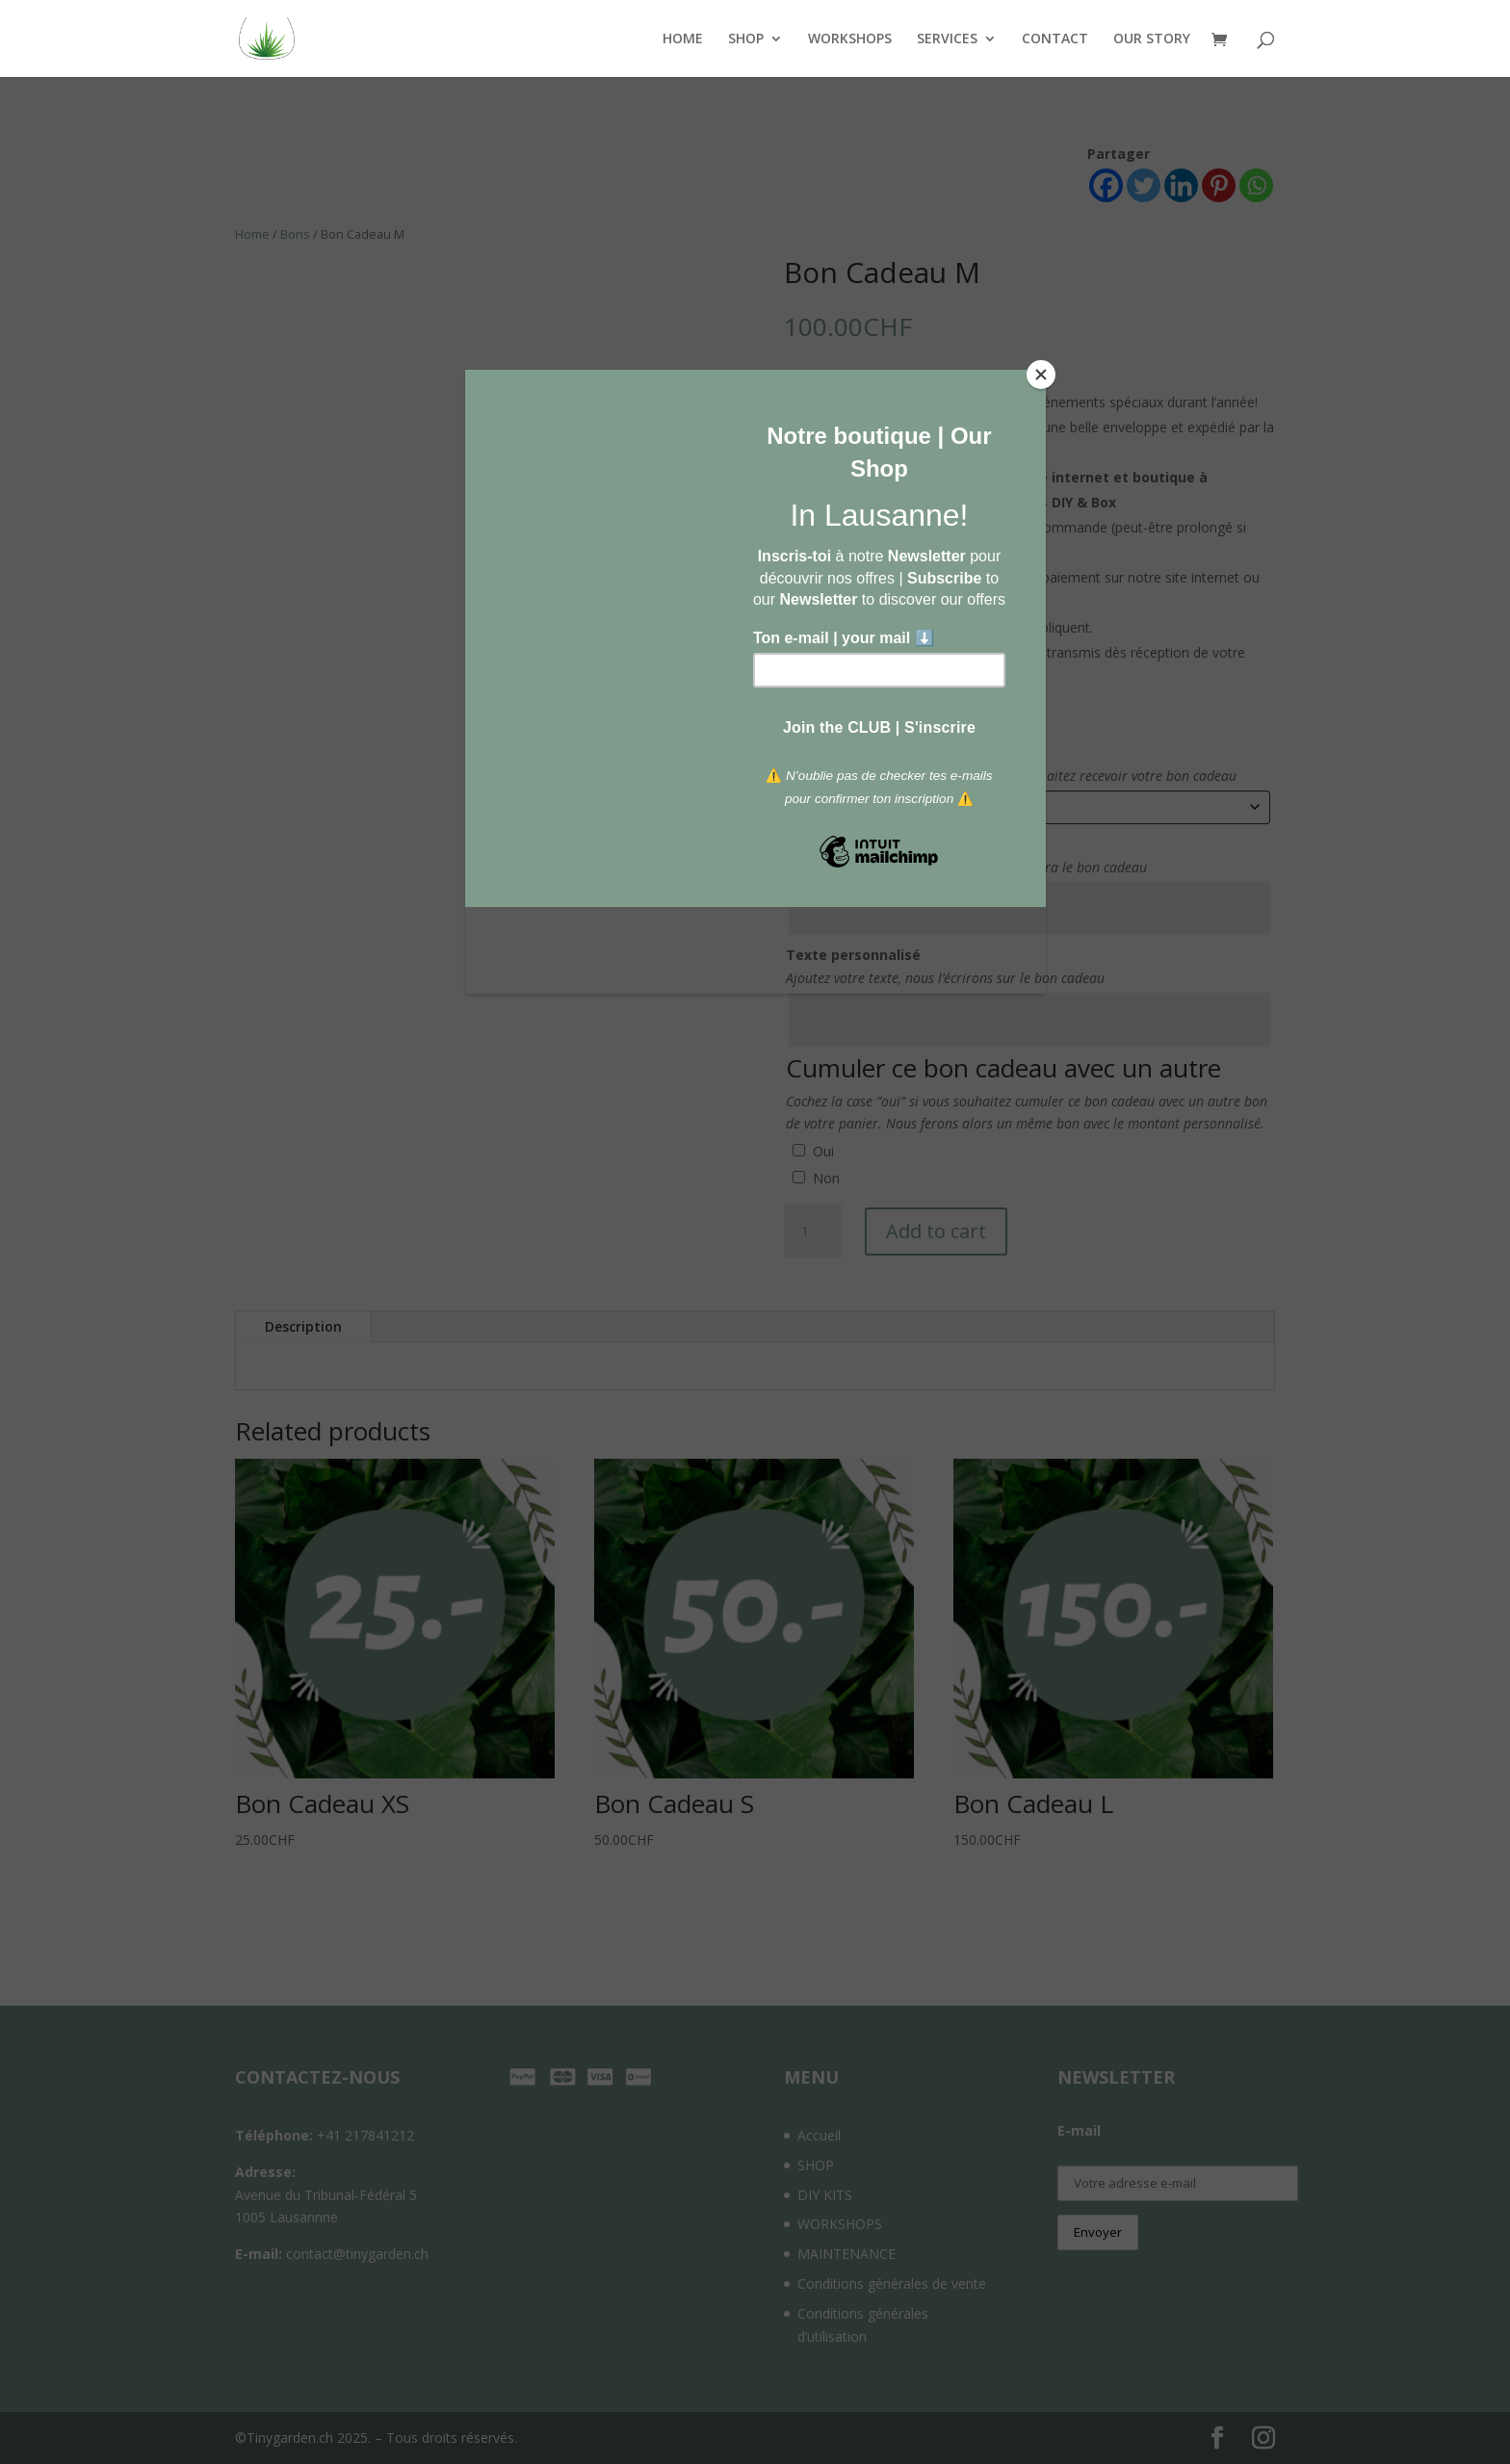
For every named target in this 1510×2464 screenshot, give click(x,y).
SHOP (746, 39)
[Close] (1041, 374)
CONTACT (1055, 39)
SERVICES (947, 39)
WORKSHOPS (850, 39)
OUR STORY (1151, 39)
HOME (683, 39)
